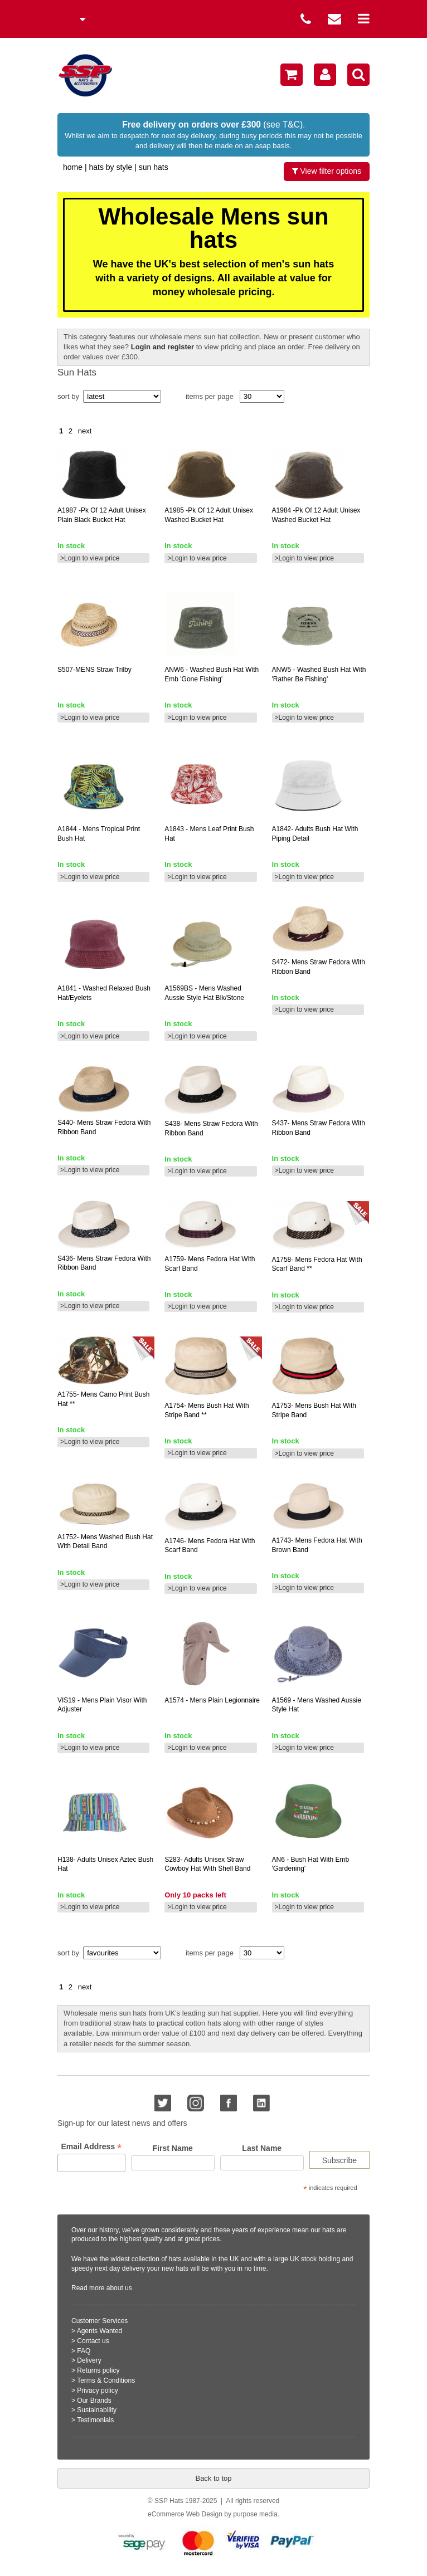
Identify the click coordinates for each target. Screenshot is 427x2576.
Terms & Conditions (106, 2380)
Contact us (93, 2341)
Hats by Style (110, 167)
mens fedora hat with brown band (317, 1545)
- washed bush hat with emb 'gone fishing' (211, 674)
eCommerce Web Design (185, 2514)
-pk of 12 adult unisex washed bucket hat (208, 515)
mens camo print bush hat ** (103, 1399)
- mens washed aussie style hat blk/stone (204, 993)
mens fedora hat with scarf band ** (317, 1264)
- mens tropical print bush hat (98, 833)
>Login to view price (89, 558)
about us (119, 2288)
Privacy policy (97, 2390)
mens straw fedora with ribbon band (318, 966)
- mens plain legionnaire (212, 1700)
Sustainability (97, 2410)
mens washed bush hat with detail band (105, 1541)
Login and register (162, 347)
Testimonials (95, 2420)
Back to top (213, 2478)
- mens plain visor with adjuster (102, 1705)
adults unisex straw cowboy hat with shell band (207, 1864)
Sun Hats (153, 167)
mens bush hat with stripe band (314, 1410)
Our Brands (94, 2400)
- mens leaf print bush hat (209, 833)
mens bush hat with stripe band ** (206, 1410)
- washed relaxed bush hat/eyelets (104, 993)
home (73, 167)
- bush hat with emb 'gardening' (311, 1864)
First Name (173, 2148)
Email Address (91, 2146)
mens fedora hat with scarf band (209, 1263)
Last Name (262, 2148)
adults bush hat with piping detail (315, 833)
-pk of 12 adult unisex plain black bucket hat (101, 515)
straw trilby (94, 670)
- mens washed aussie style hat (316, 1705)
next (85, 431)
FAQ (83, 2351)
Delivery (89, 2360)
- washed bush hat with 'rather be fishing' (319, 674)
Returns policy (98, 2370)
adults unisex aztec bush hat (105, 1864)
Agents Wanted (100, 2331)
